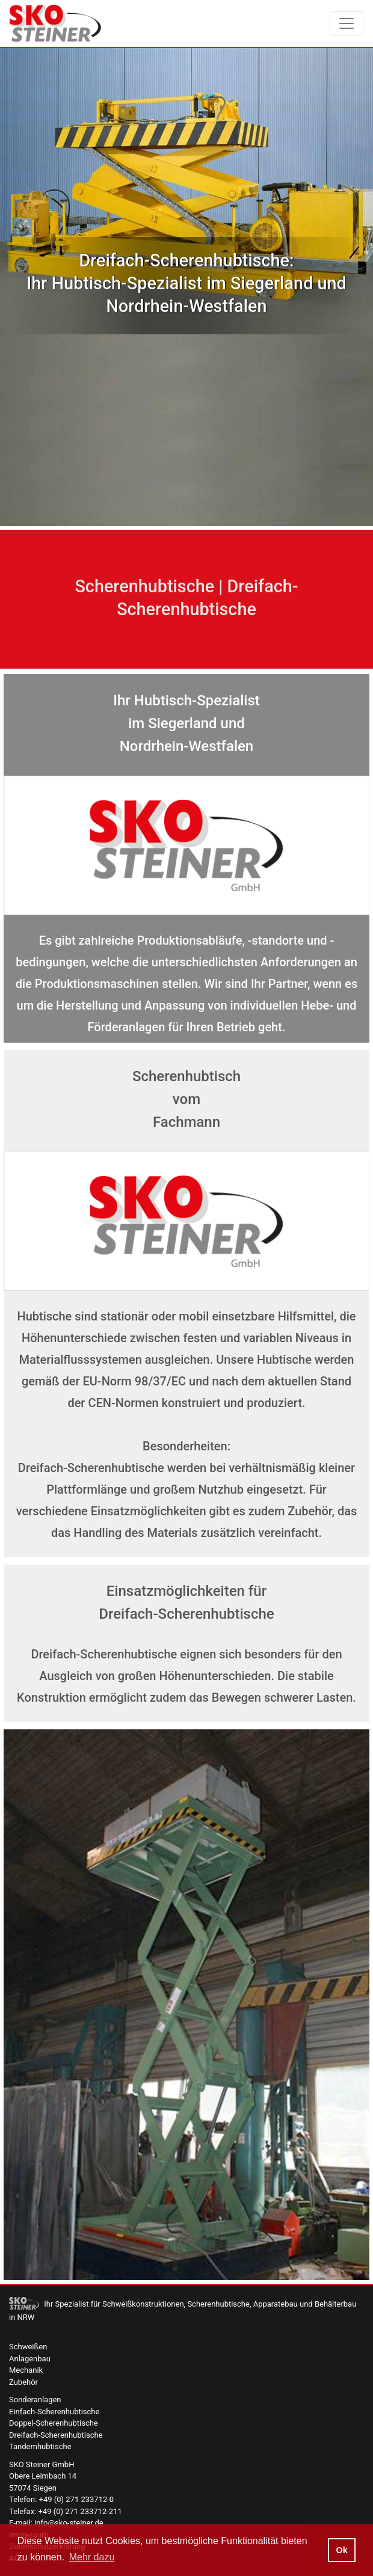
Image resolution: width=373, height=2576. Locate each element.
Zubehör (23, 2382)
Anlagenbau (30, 2358)
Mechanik (26, 2370)
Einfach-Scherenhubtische (54, 2411)
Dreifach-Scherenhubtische (56, 2435)
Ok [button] (341, 2550)
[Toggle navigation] (346, 23)
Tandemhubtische (40, 2446)
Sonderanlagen (35, 2399)
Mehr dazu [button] (92, 2557)
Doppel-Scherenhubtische (53, 2422)
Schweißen (28, 2346)
